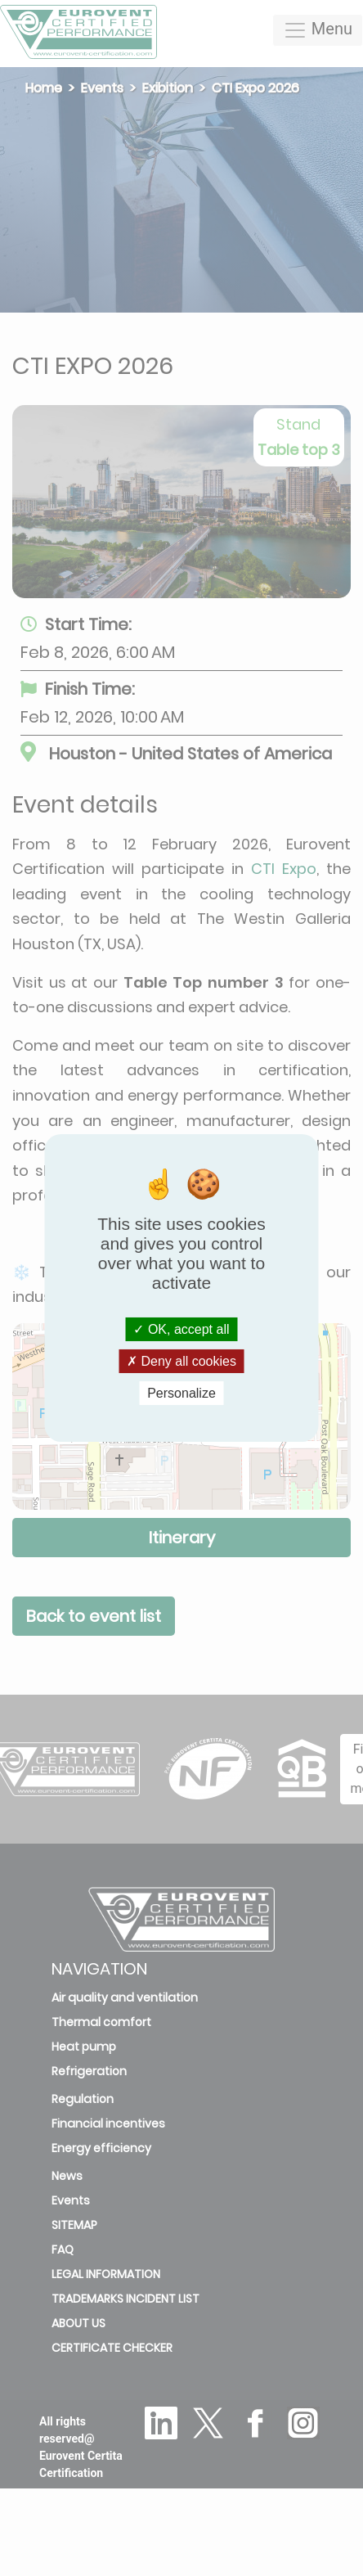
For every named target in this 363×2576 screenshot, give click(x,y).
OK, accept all (181, 1328)
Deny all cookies (181, 1361)
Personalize (181, 1393)
